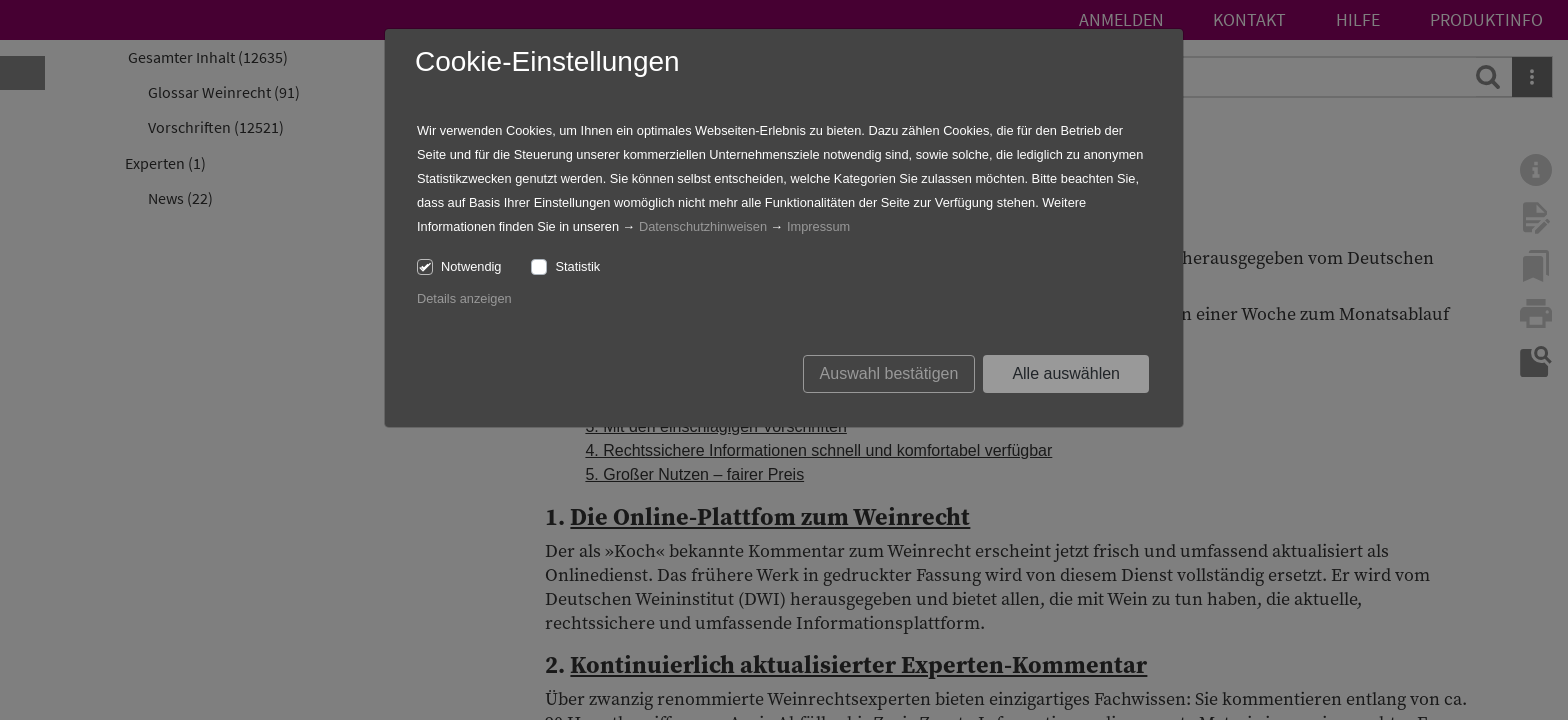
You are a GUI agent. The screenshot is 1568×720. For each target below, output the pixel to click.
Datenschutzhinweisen (703, 226)
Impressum (818, 226)
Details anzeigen (464, 298)
